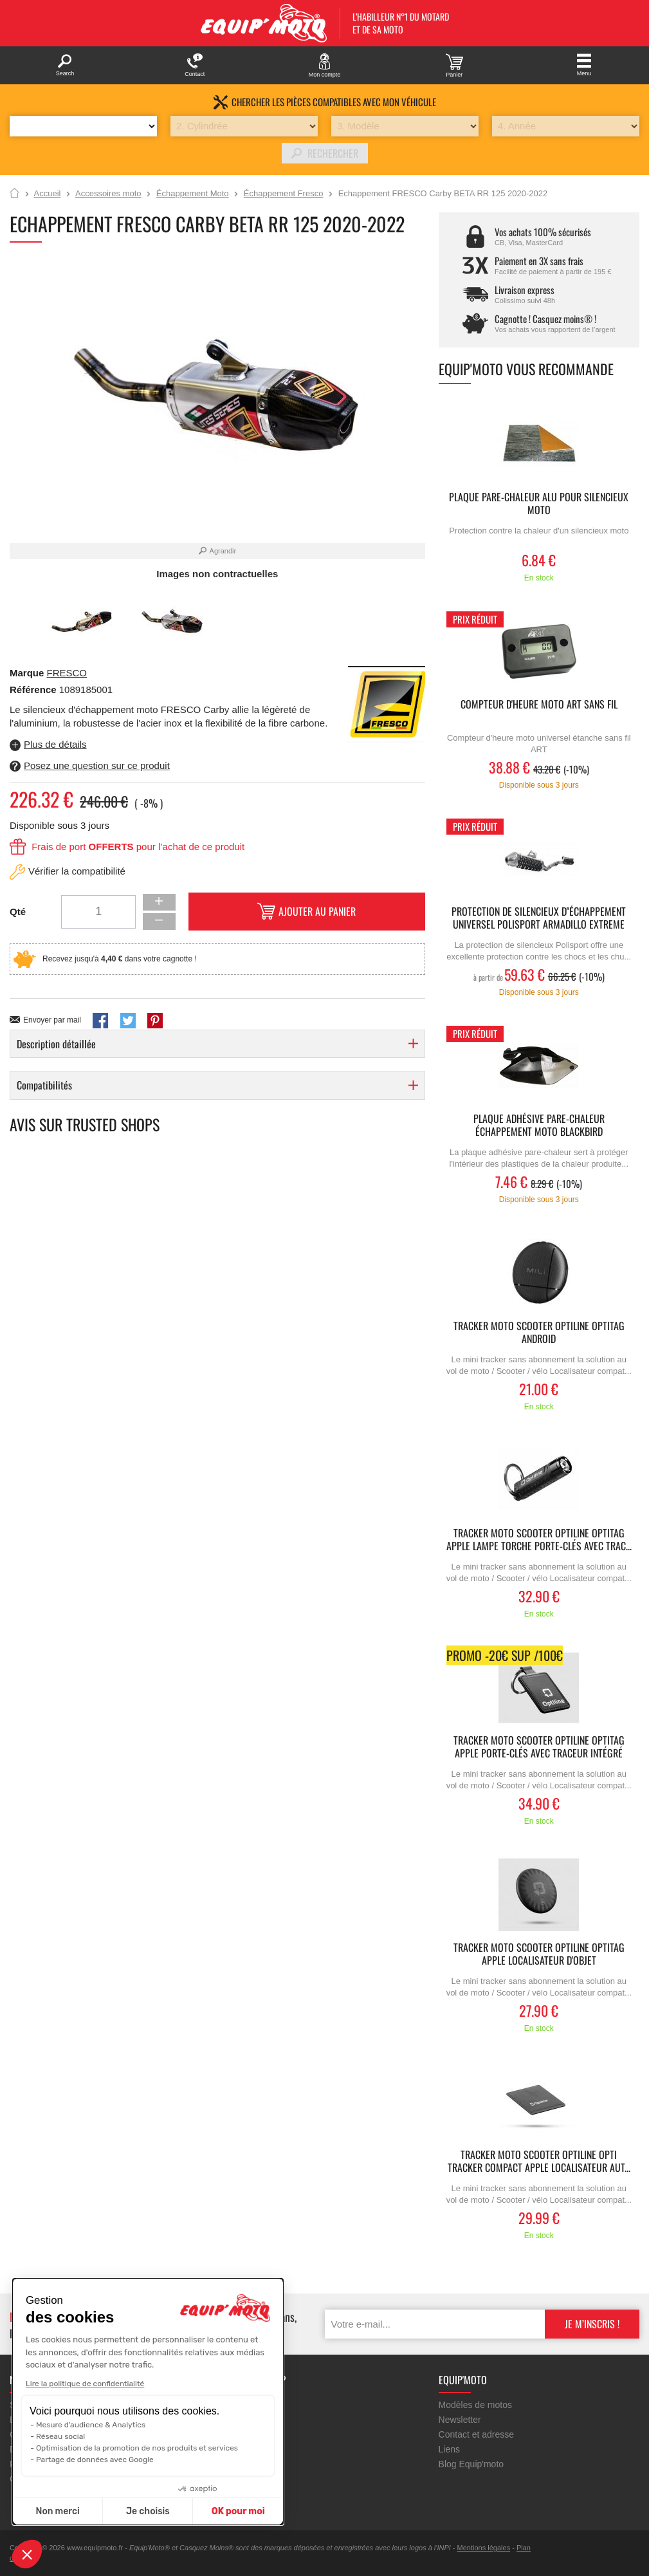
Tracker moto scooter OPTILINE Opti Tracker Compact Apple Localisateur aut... (539, 2161)
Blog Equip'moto (471, 2464)
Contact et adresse (477, 2434)
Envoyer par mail (52, 1019)
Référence (34, 689)
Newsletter (460, 2419)
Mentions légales (484, 2548)
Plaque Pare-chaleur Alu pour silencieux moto (538, 504)
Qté (18, 911)
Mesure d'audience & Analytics (90, 2424)
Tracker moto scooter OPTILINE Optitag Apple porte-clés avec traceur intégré (539, 1747)
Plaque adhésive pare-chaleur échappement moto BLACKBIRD (539, 1125)
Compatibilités (44, 1085)
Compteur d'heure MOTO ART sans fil (539, 705)
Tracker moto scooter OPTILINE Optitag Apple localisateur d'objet (539, 1954)
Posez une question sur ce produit (97, 765)
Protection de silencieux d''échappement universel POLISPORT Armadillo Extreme (539, 918)
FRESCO (67, 672)
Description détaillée (56, 1044)
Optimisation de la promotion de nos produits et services (137, 2447)
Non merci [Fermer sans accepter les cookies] (57, 2511)
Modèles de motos (475, 2405)
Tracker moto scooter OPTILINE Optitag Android (539, 1333)
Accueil (14, 194)
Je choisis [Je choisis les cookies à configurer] (148, 2511)
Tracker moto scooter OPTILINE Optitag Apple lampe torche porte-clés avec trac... (539, 1540)
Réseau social (60, 2436)
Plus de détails (55, 744)
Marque (27, 672)
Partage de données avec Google (95, 2459)
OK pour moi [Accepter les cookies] (238, 2511)
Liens (449, 2449)
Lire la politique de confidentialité (85, 2383)
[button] (27, 2554)
